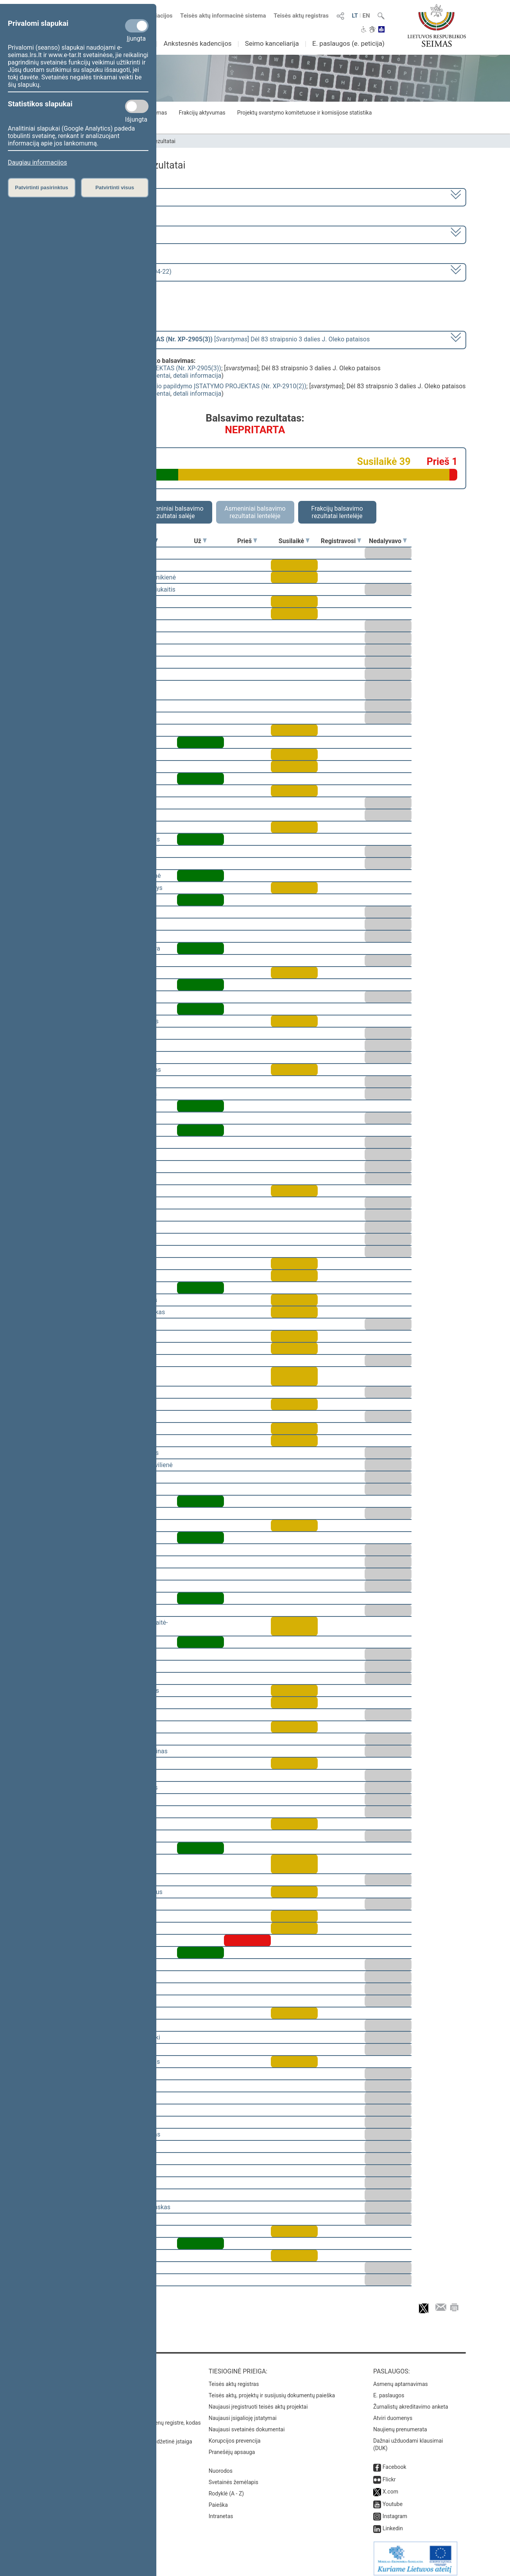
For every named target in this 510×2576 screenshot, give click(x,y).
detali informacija (197, 375)
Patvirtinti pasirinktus (41, 187)
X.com (390, 2486)
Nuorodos (221, 2465)
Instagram (395, 2511)
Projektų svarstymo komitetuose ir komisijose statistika (304, 112)
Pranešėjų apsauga (232, 2446)
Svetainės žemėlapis (233, 2477)
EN (366, 15)
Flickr (389, 2474)
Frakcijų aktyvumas (202, 112)
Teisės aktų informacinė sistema (223, 15)
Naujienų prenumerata (400, 2424)
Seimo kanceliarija (272, 43)
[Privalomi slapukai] (137, 25)
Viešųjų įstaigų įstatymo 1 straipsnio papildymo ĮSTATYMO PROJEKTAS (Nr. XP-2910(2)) (183, 386)
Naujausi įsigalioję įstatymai (243, 2412)
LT (355, 15)
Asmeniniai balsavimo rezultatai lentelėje (254, 512)
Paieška (218, 2499)
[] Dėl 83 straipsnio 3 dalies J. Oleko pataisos (209, 339)
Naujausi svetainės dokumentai (247, 2424)
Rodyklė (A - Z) (226, 2488)
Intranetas (221, 2511)
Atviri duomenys (392, 2412)
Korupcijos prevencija (235, 2435)
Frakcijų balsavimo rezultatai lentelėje (337, 512)
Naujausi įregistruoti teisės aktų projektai (258, 2401)
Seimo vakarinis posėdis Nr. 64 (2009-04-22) (110, 271)
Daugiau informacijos (37, 162)
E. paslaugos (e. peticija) (348, 43)
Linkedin (393, 2523)
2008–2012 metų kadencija (87, 196)
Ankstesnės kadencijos (198, 43)
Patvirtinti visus (114, 187)
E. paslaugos (388, 2390)
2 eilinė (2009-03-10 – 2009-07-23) (97, 234)
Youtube (393, 2498)
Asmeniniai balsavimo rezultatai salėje (172, 512)
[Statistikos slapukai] (137, 106)
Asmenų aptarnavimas (400, 2378)
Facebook (394, 2461)
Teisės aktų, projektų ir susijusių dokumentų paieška (272, 2390)
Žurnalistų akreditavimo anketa (410, 2401)
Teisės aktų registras (301, 15)
